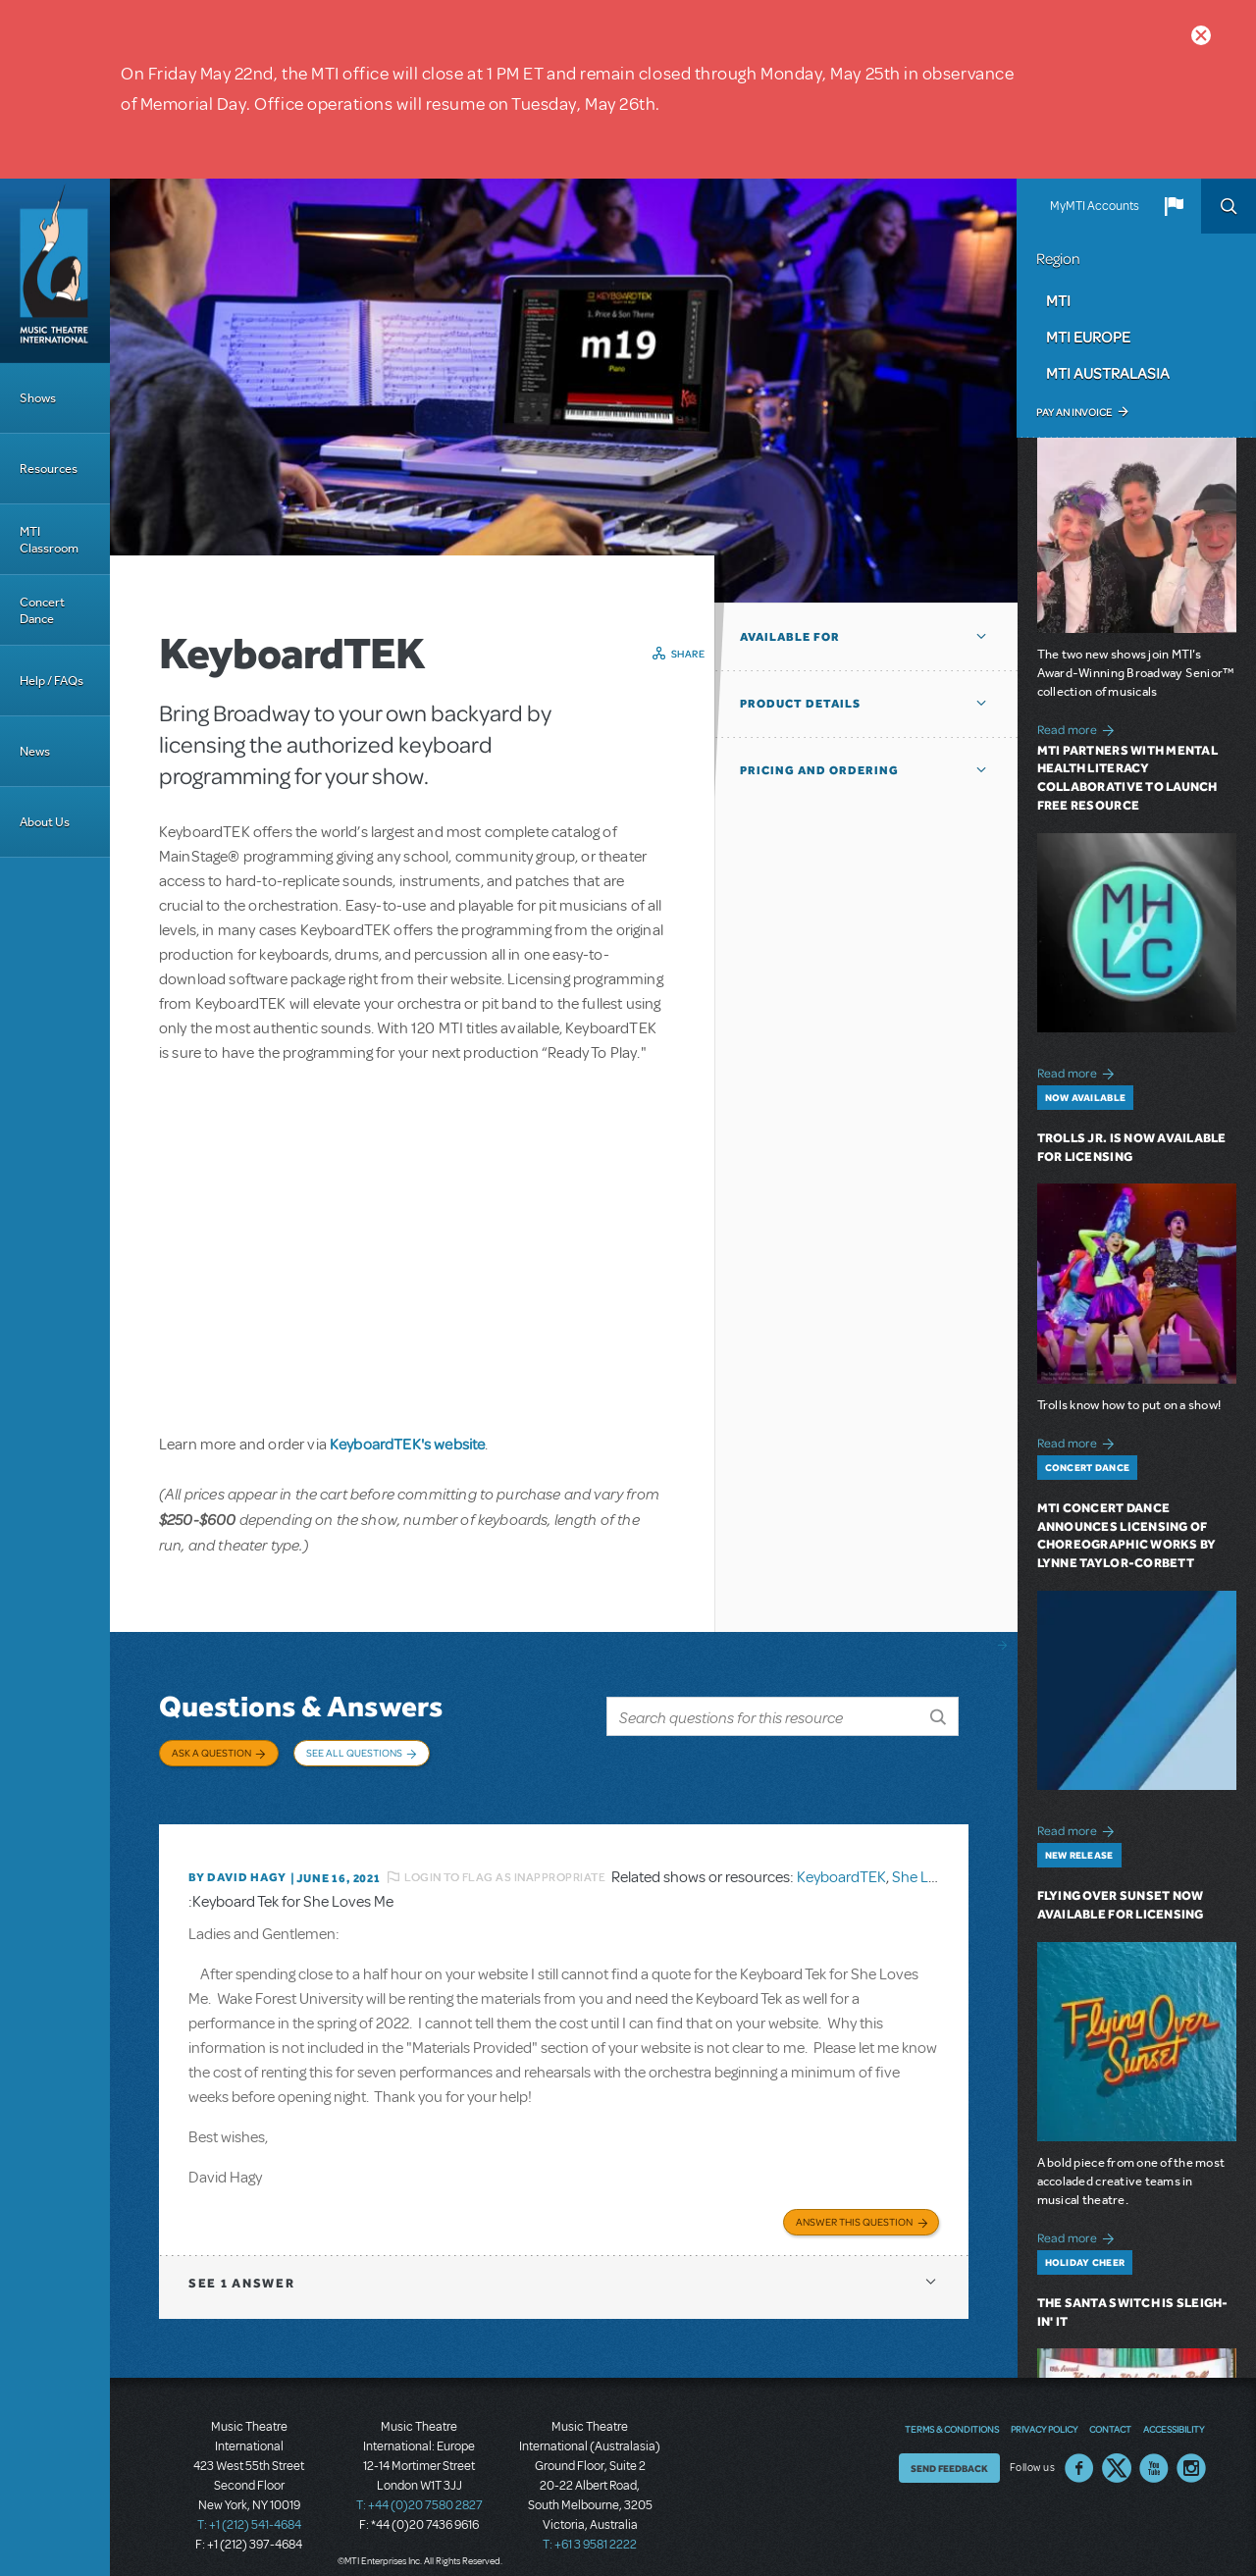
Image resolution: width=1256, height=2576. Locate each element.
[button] (1173, 206)
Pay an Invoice (1074, 412)
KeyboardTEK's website (407, 1443)
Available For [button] (790, 637)
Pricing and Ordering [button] (819, 770)
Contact (1110, 2412)
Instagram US (1191, 2451)
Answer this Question (854, 2204)
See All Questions (354, 1753)
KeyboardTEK (841, 1862)
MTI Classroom (49, 539)
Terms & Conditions (952, 2412)
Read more (1079, 727)
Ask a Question (211, 1753)
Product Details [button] (800, 703)
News (35, 751)
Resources (49, 468)
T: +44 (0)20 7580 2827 (419, 2488)
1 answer (241, 2265)
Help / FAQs (51, 680)
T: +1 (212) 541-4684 (249, 2507)
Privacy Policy (1044, 2412)
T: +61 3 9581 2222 (590, 2527)
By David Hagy (237, 1862)
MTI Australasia (1108, 373)
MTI (1058, 300)
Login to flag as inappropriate (504, 1862)
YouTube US (1154, 2451)
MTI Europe (1088, 336)
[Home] (55, 271)
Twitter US (1116, 2451)
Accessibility (1173, 2412)
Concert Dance (42, 610)
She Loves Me (937, 1862)
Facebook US (1079, 2451)
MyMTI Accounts (1094, 206)
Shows (38, 398)
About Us (45, 822)
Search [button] (1228, 206)
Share (688, 653)
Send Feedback (949, 2451)
